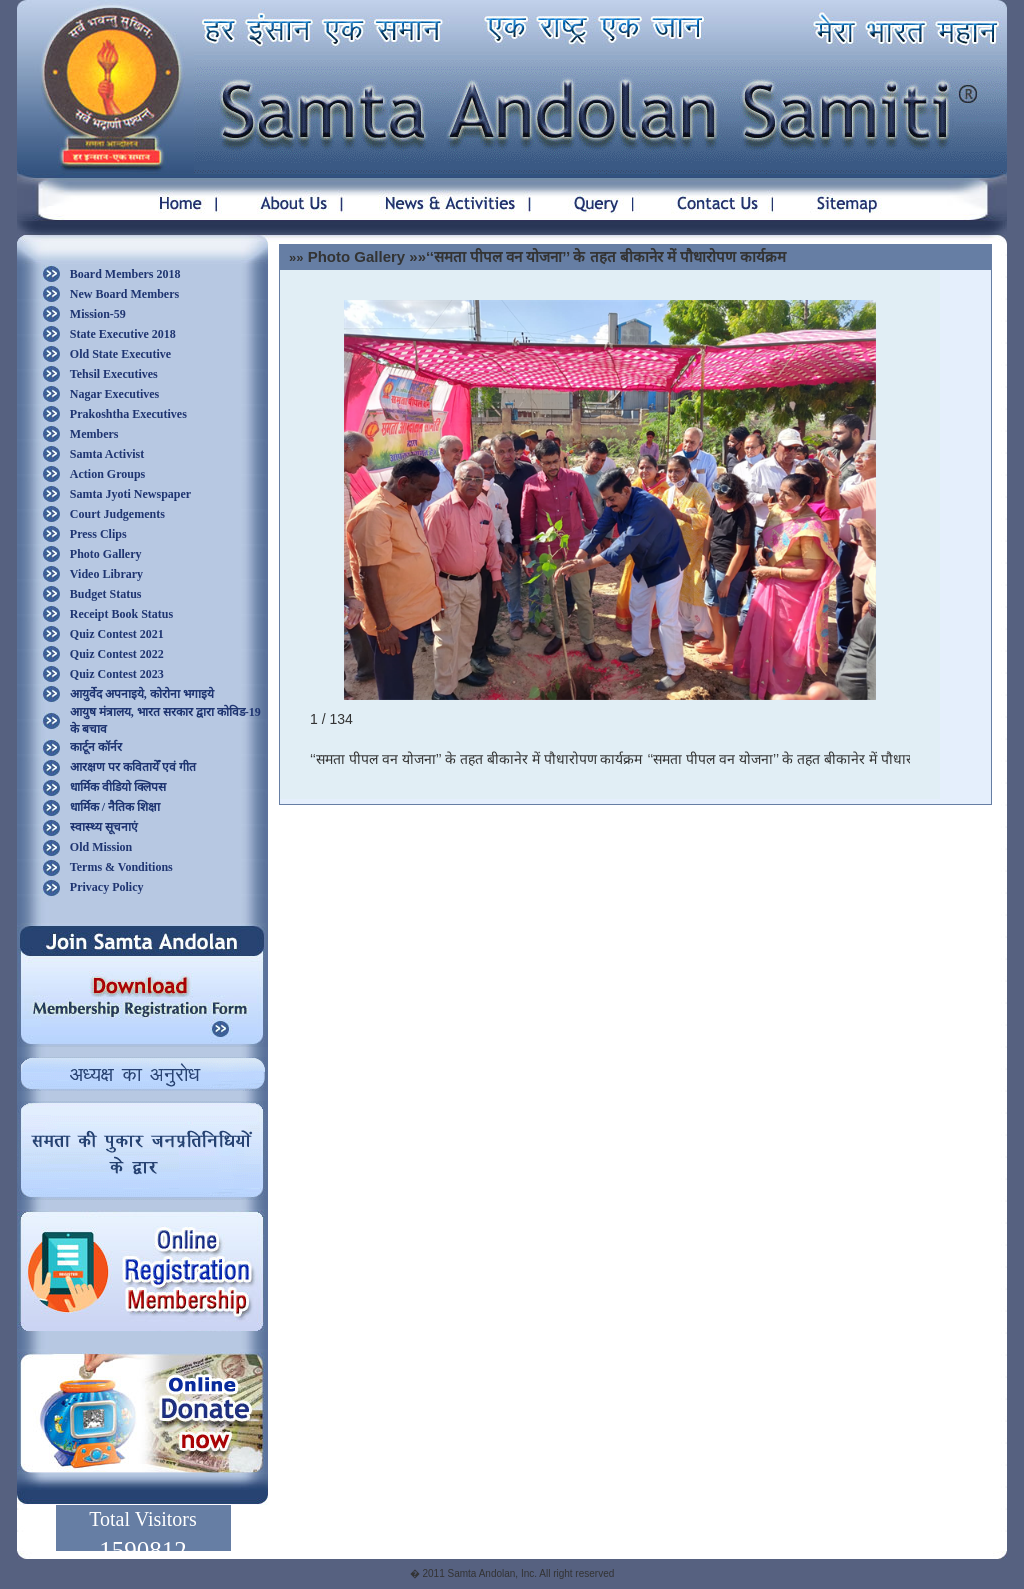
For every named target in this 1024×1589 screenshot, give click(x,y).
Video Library (106, 574)
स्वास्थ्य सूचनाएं (104, 827)
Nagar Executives (114, 394)
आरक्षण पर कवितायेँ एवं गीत (133, 767)
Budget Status (106, 594)
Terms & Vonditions (121, 867)
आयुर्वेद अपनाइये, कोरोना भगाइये (142, 694)
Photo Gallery (106, 554)
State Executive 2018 (123, 334)
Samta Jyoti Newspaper (130, 494)
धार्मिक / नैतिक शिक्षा (115, 807)
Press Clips (98, 534)
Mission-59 (98, 314)
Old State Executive (120, 354)
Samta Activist (107, 454)
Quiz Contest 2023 (117, 674)
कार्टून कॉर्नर (96, 747)
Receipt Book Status (121, 614)
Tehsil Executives (114, 374)
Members (94, 434)
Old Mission (101, 847)
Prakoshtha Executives (128, 414)
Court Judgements (117, 514)
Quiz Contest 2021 (117, 634)
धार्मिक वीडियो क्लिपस (118, 787)
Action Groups (107, 474)
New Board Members (124, 294)
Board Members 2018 (125, 274)
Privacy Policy (107, 887)
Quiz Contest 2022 (117, 654)
